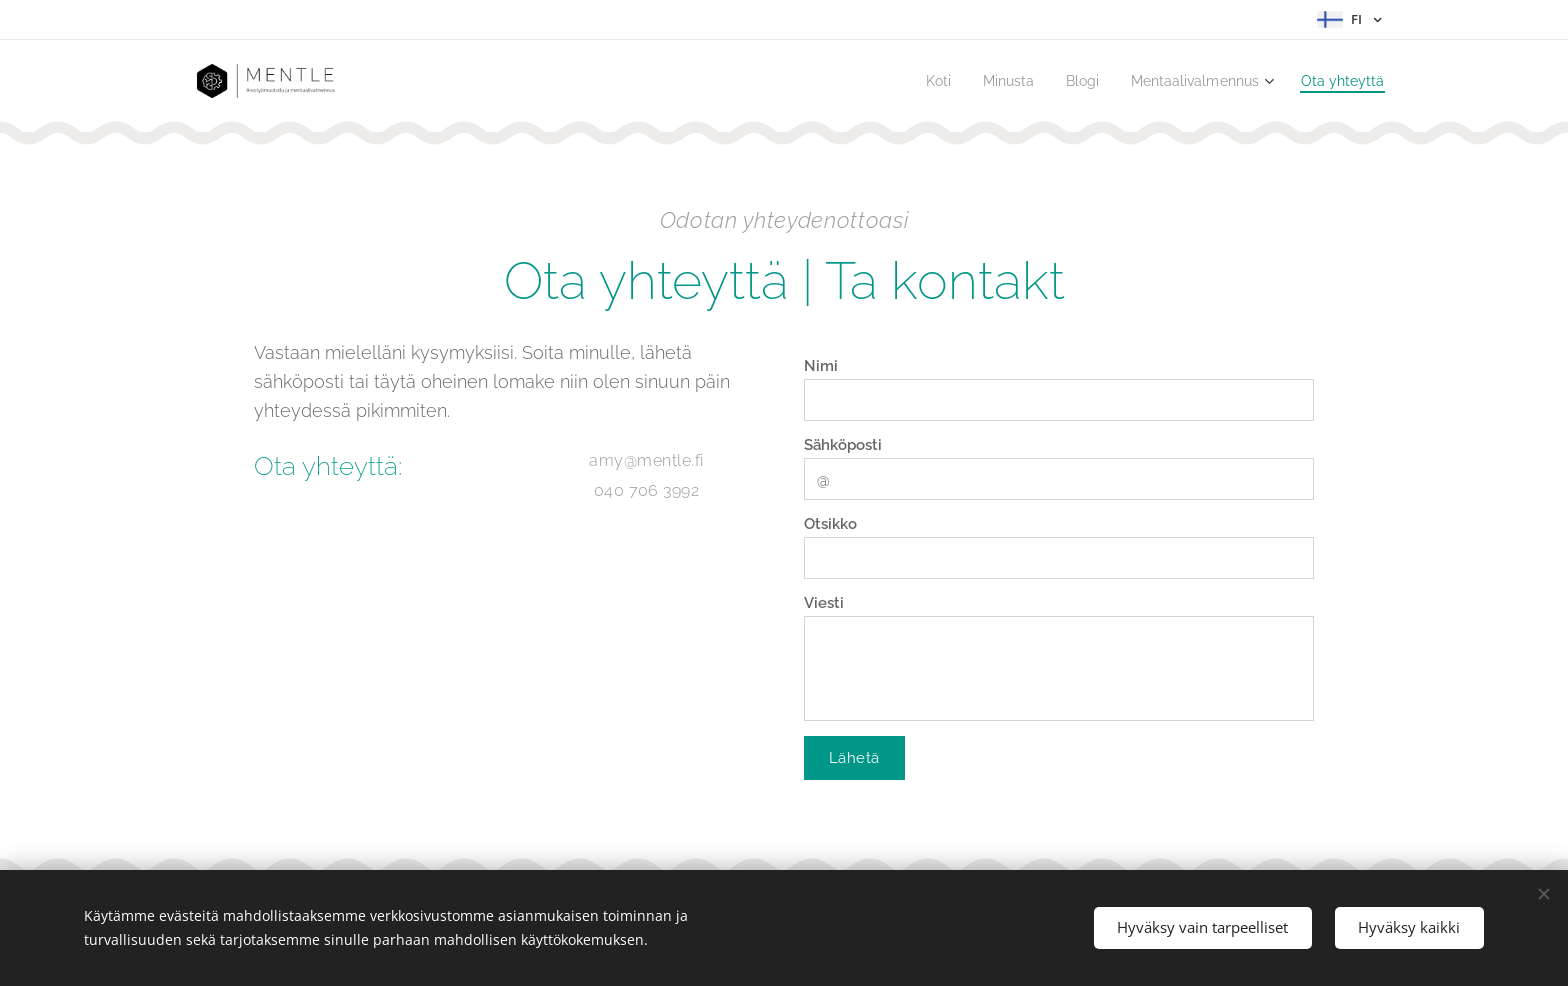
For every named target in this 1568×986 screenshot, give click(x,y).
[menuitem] (914, 81)
